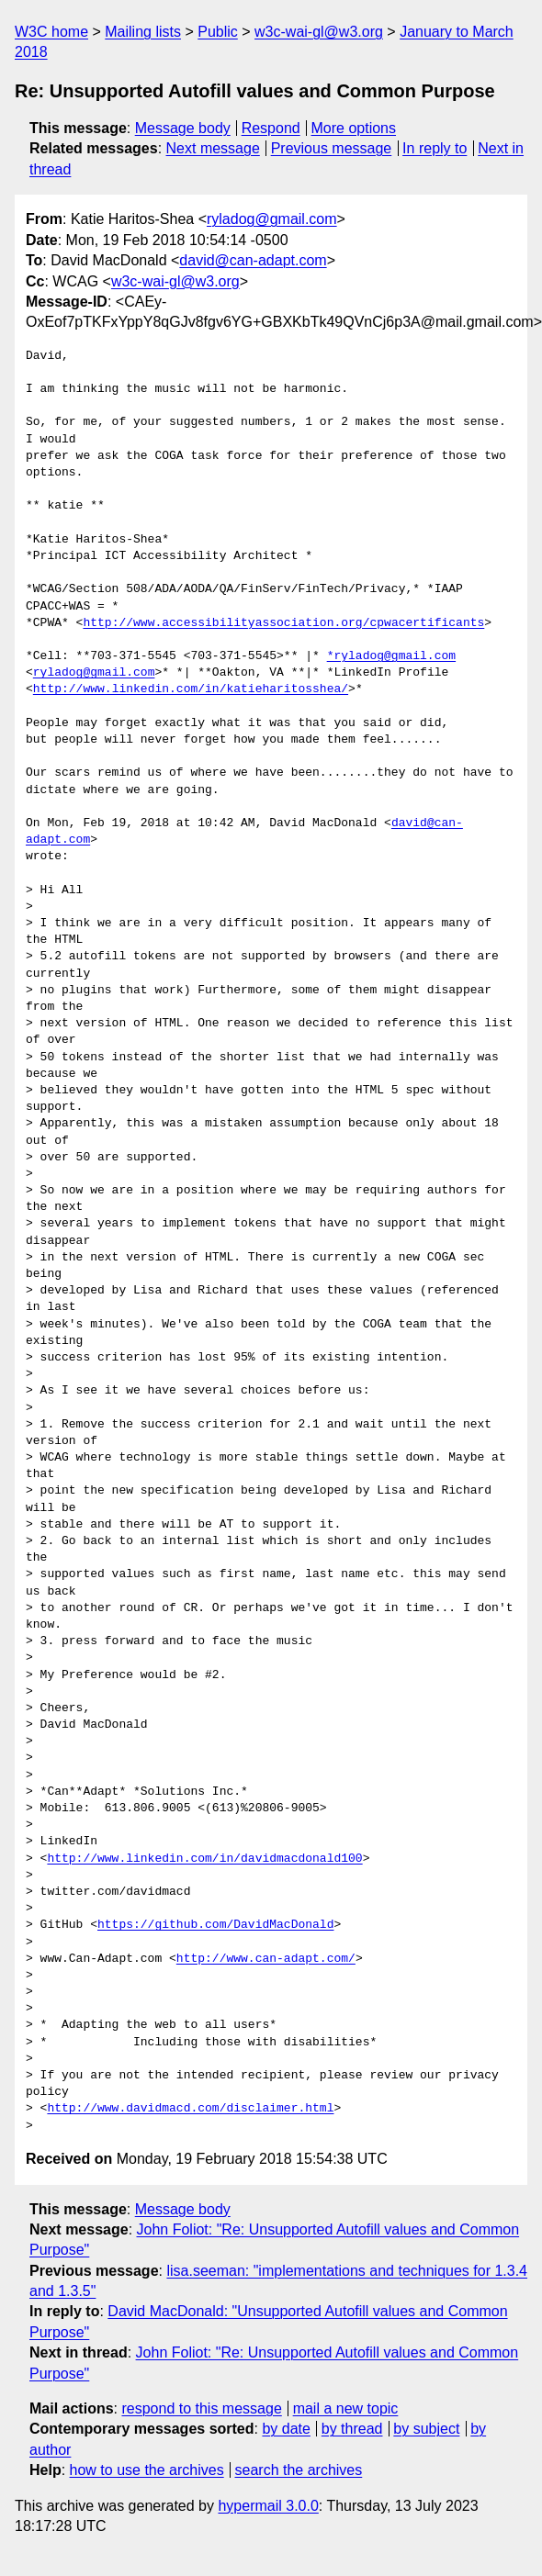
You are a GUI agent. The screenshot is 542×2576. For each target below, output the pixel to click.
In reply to (434, 148)
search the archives (299, 2470)
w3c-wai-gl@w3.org (318, 31)
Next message (213, 148)
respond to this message (201, 2408)
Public (218, 31)
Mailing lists (143, 31)
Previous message (331, 148)
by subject (426, 2428)
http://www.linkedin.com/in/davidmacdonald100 (204, 1859)
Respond (271, 128)
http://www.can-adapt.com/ (266, 1959)
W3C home (51, 31)
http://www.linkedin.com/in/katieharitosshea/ (190, 689)
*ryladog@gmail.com (391, 656)
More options (354, 128)
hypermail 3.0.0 (268, 2506)
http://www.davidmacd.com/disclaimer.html (190, 2108)
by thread (352, 2428)
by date (286, 2428)
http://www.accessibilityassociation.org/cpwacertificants (283, 623)
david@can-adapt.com (252, 260)
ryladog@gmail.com (272, 219)
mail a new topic (346, 2408)
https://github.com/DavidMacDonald (215, 1925)
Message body (183, 128)
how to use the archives (147, 2470)
